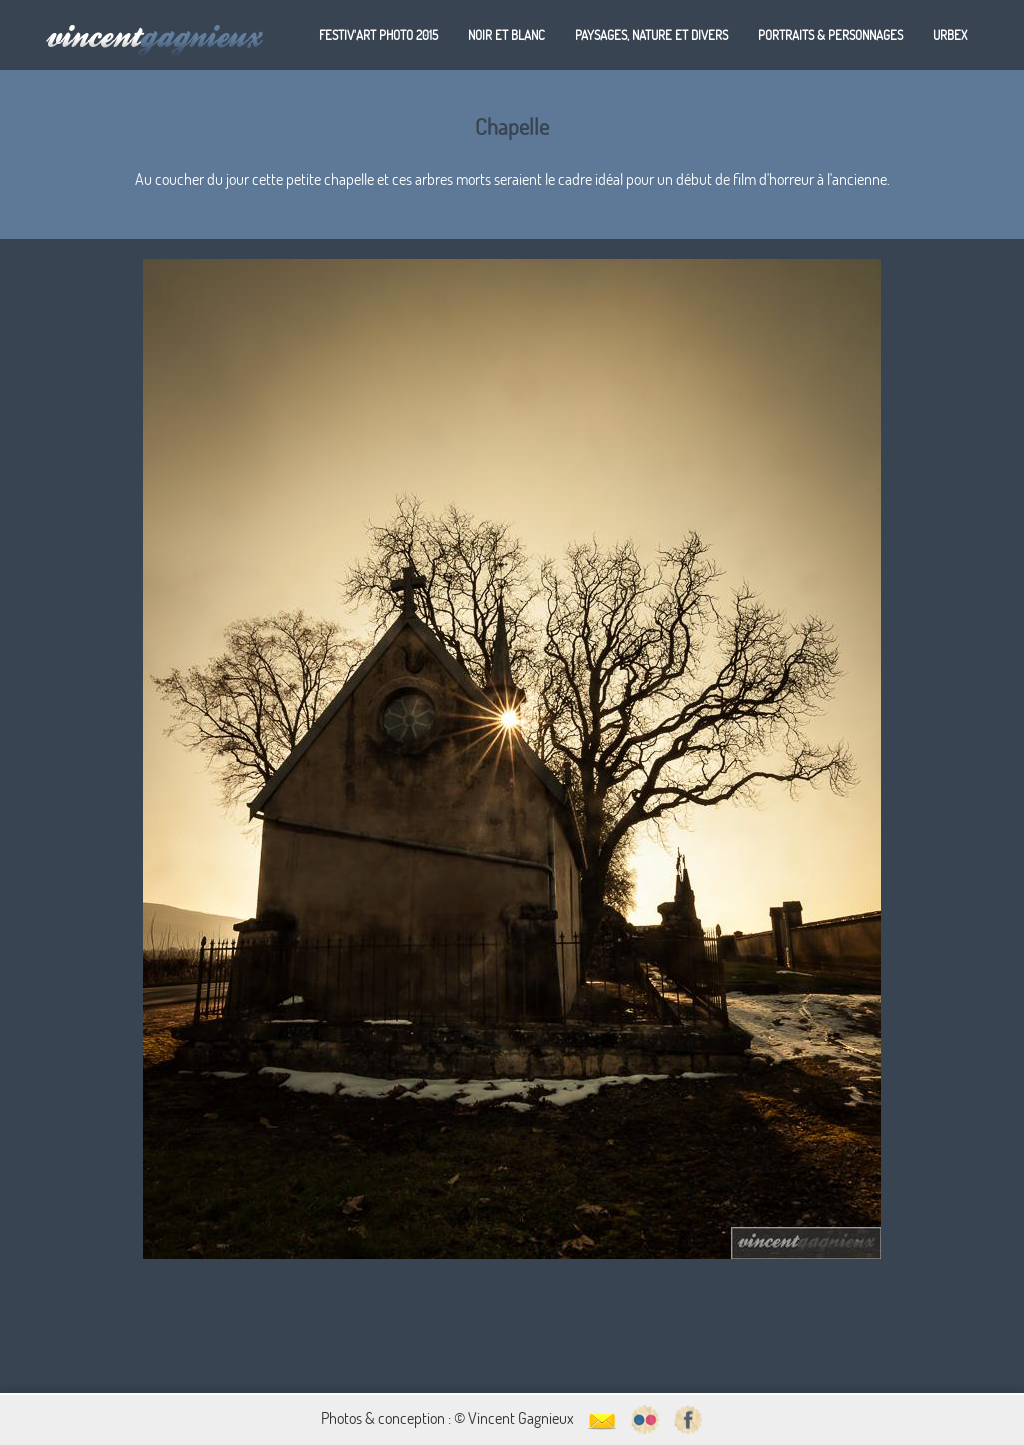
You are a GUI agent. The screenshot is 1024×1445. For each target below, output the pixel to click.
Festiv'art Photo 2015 (378, 35)
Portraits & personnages (830, 35)
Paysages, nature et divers (651, 35)
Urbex (950, 35)
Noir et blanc (506, 35)
